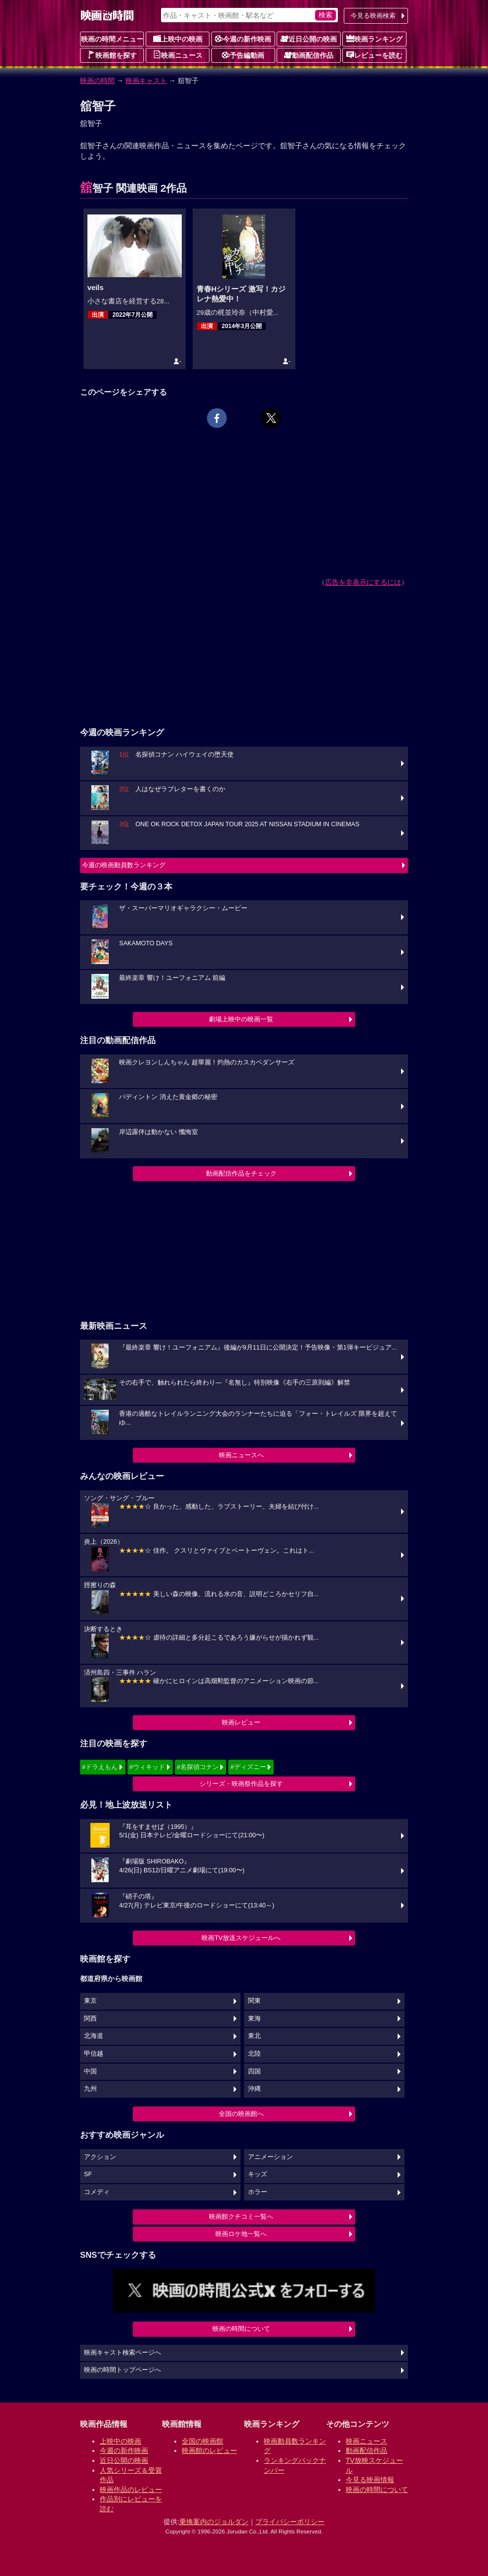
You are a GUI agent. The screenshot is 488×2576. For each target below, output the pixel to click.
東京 (90, 2000)
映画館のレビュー (209, 2450)
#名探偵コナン (198, 1767)
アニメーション (270, 2157)
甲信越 (93, 2053)
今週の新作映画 (243, 38)
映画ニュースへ (241, 1455)
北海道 (93, 2035)
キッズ (257, 2174)
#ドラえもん (100, 1767)
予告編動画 (243, 54)
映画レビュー (241, 1722)
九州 (90, 2088)
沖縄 (254, 2088)
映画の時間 (97, 80)
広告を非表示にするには (363, 582)
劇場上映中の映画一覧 (241, 1019)
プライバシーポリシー (290, 2522)
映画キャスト (146, 80)
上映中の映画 (178, 38)
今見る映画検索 (373, 15)
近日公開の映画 (309, 38)
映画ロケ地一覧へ (241, 2234)
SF (88, 2174)
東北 (254, 2035)
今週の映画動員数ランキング (123, 865)
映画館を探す (112, 54)
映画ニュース (178, 54)
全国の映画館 (202, 2441)
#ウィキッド (147, 1767)
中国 (90, 2071)
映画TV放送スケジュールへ (241, 1938)
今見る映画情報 (370, 2480)
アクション (100, 2157)
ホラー (257, 2192)
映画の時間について (241, 2328)
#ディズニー (248, 1767)
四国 (254, 2071)
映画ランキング (374, 38)
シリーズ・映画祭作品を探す (241, 1783)
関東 (254, 2000)
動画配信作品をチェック (241, 1173)
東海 (254, 2018)
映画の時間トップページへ (122, 2369)
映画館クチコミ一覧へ (241, 2216)
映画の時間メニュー (112, 39)
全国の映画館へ (241, 2113)
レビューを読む (374, 54)
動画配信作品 (308, 54)
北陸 (254, 2053)
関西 (90, 2018)
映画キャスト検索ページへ (122, 2352)
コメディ (97, 2192)
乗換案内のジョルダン (213, 2522)
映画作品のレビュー (131, 2489)
